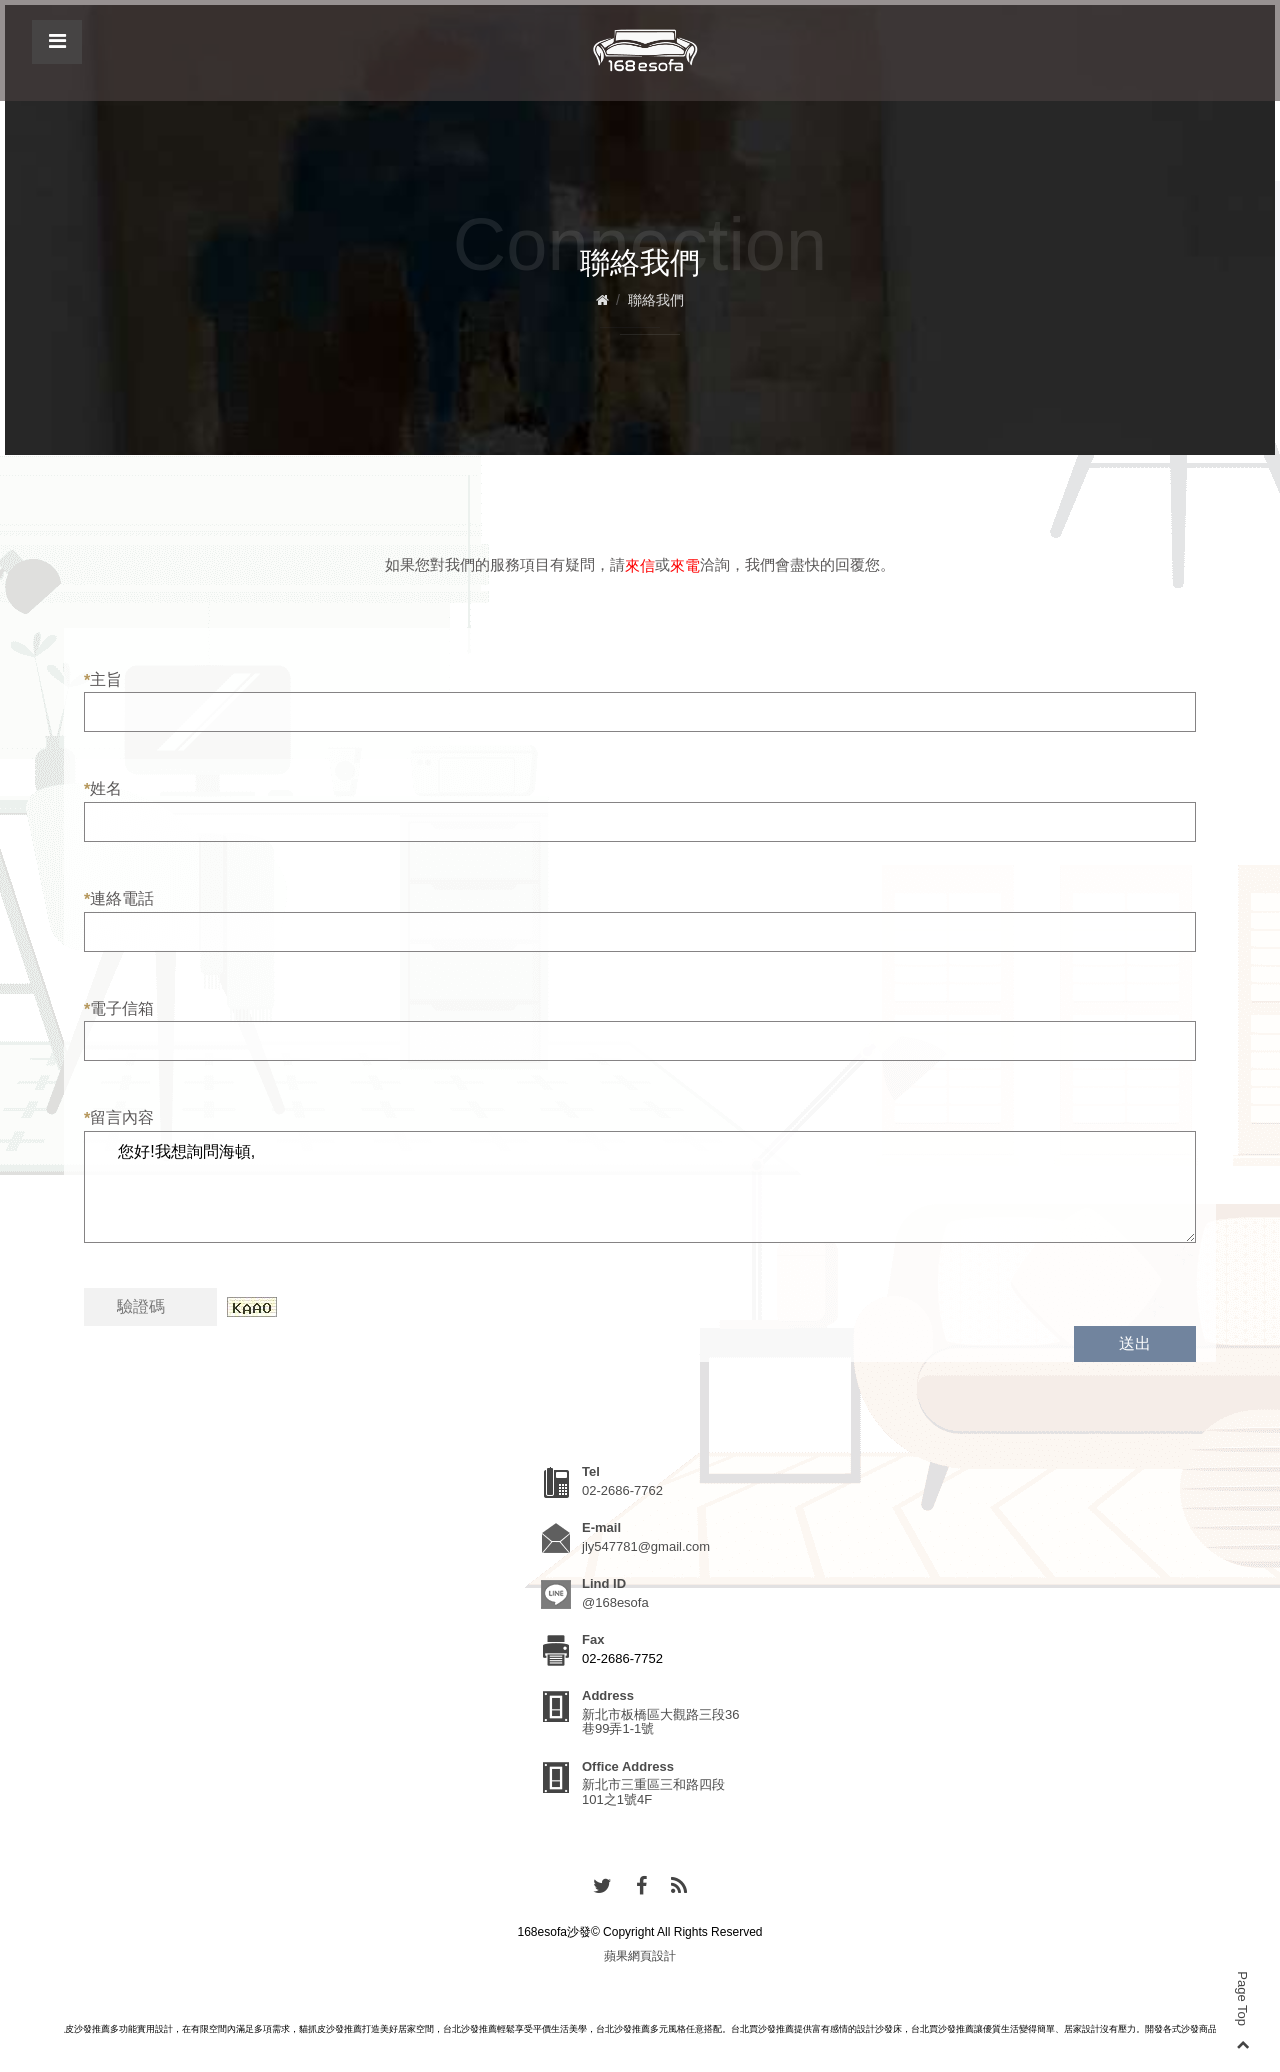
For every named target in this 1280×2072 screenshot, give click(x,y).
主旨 (103, 680)
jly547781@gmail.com (646, 1546)
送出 (1135, 1343)
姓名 (103, 789)
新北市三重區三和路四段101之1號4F (653, 1791)
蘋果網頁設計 (640, 1956)
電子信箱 (119, 1009)
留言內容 (119, 1118)
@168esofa (615, 1602)
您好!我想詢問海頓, (640, 1187)
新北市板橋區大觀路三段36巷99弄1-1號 (660, 1721)
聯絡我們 (656, 300)
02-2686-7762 (622, 1490)
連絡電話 (119, 899)
